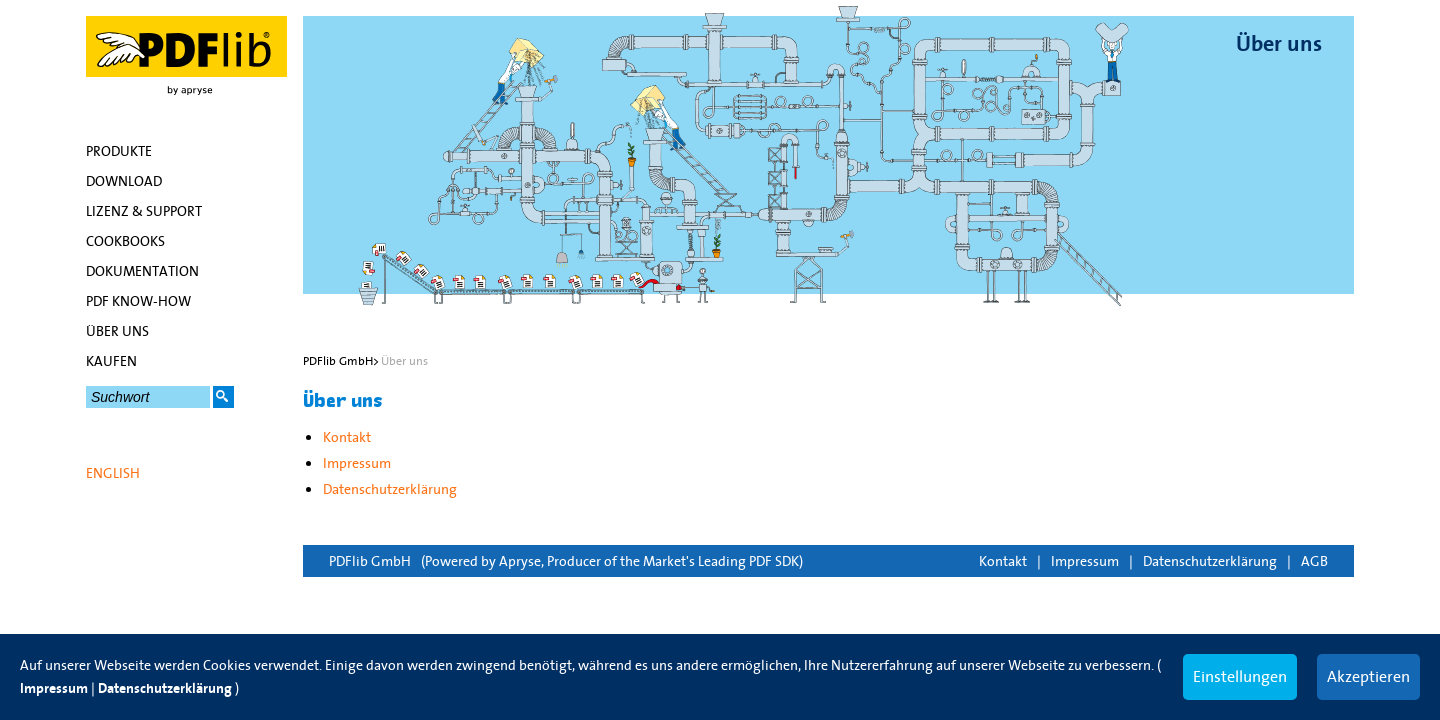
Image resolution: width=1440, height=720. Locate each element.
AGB (1314, 561)
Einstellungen (1240, 676)
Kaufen (111, 361)
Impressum (1085, 561)
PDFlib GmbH (370, 561)
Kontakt (1003, 561)
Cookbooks (125, 241)
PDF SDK (774, 561)
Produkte (119, 151)
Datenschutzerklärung (1210, 561)
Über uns (117, 331)
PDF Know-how (138, 301)
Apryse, (521, 561)
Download (124, 181)
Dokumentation (142, 271)
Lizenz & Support (144, 211)
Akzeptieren (1368, 676)
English (113, 473)
